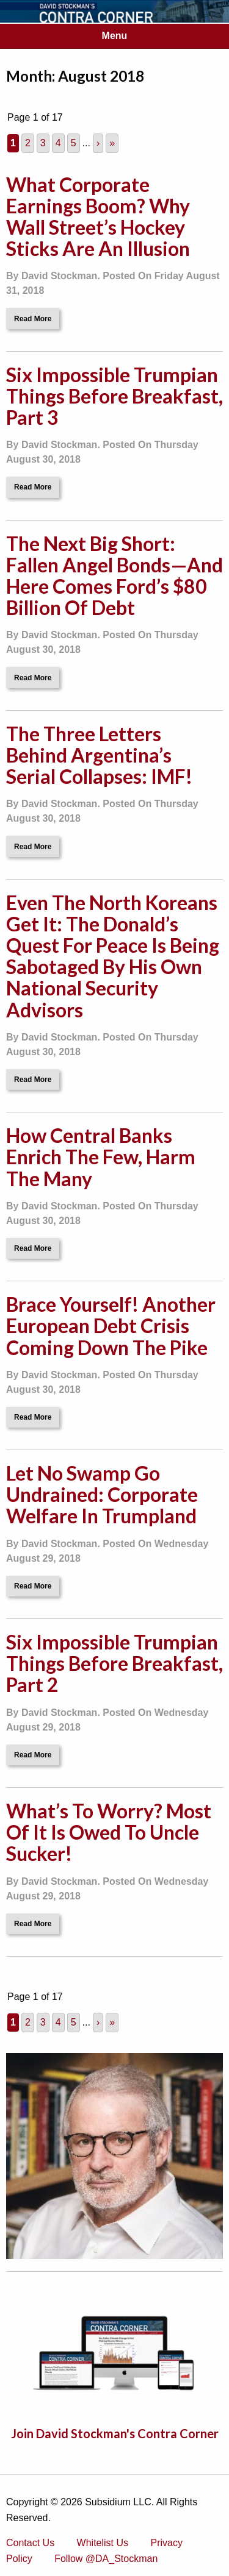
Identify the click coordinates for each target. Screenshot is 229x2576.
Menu (115, 35)
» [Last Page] (112, 143)
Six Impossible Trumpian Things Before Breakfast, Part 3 (114, 396)
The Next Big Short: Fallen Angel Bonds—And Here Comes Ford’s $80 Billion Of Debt (114, 576)
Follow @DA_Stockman (106, 2558)
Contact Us (30, 2543)
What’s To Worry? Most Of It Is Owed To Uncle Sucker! (108, 1832)
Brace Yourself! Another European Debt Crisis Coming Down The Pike (111, 1325)
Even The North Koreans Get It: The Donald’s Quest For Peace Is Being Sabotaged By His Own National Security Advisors (112, 956)
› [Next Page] (98, 143)
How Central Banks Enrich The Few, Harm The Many (100, 1156)
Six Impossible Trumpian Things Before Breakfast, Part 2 (114, 1663)
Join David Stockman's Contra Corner (115, 2433)
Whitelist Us (102, 2543)
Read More (32, 319)
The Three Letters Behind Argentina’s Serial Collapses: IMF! (99, 755)
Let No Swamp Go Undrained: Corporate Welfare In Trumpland (102, 1494)
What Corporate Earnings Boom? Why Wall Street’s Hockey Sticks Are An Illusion (98, 217)
